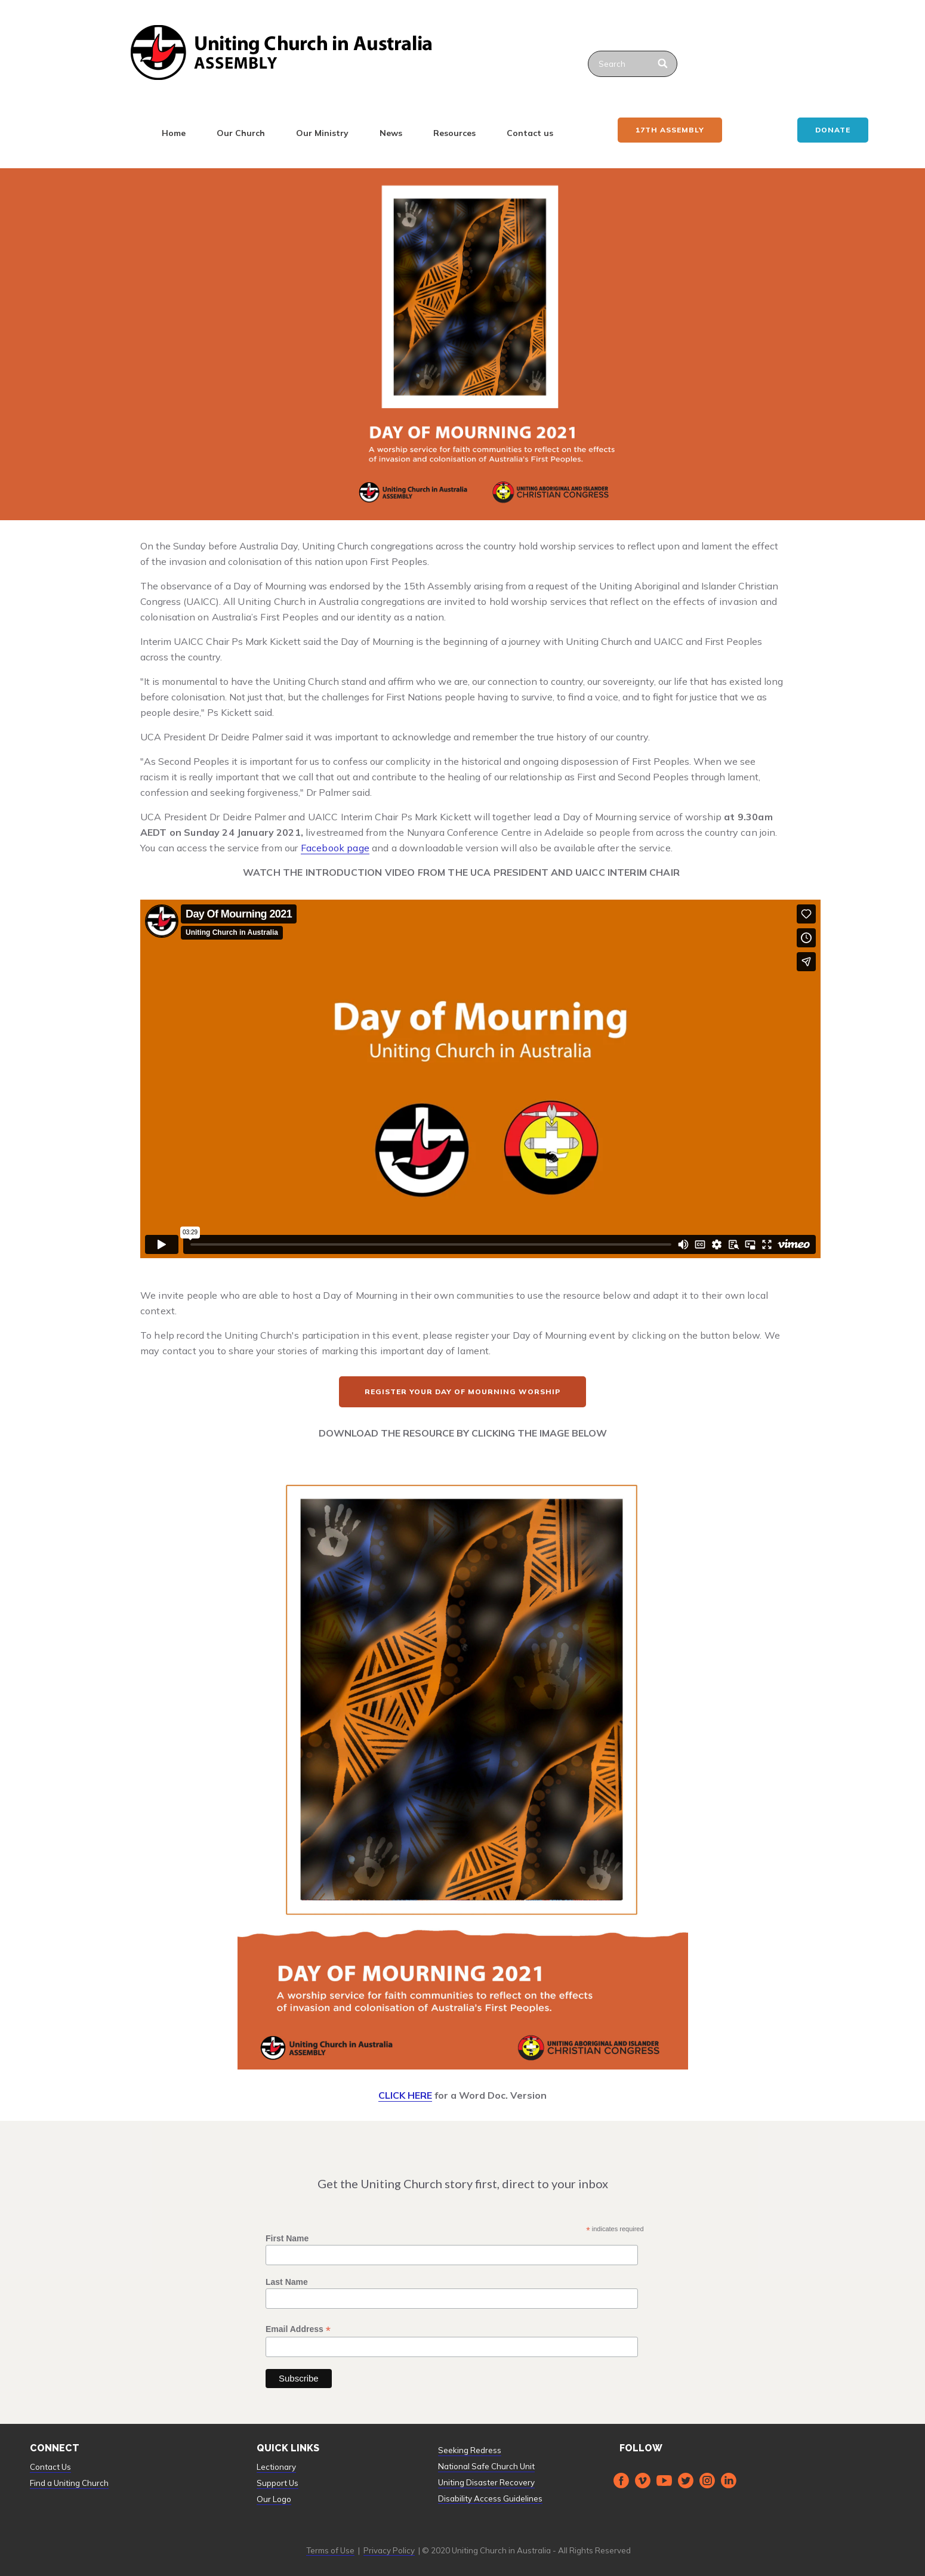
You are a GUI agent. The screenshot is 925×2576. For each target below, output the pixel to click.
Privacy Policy (389, 2550)
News (391, 133)
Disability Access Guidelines (490, 2498)
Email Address (298, 2329)
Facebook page (335, 848)
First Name (287, 2238)
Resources (454, 133)
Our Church (241, 133)
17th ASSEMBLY (670, 129)
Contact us (530, 133)
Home (174, 133)
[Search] (663, 64)
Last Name (287, 2282)
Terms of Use (330, 2550)
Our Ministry (322, 133)
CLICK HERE (405, 2095)
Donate (832, 129)
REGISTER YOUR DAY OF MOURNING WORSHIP (462, 1391)
